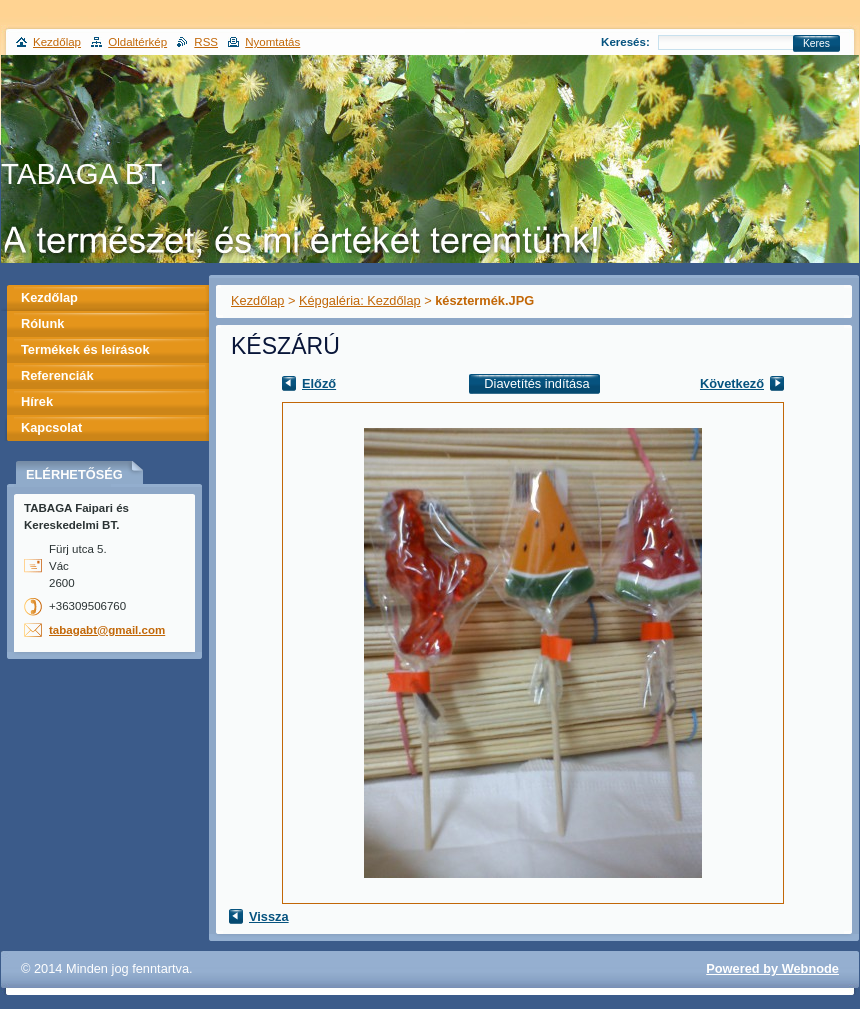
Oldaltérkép (137, 42)
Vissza (269, 916)
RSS (206, 42)
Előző (319, 383)
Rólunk (42, 323)
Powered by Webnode (772, 968)
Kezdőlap (257, 300)
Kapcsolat (51, 427)
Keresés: (625, 42)
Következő (732, 383)
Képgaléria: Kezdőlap (360, 300)
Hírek (37, 401)
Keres (816, 43)
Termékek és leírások (85, 349)
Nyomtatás (272, 42)
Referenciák (57, 375)
